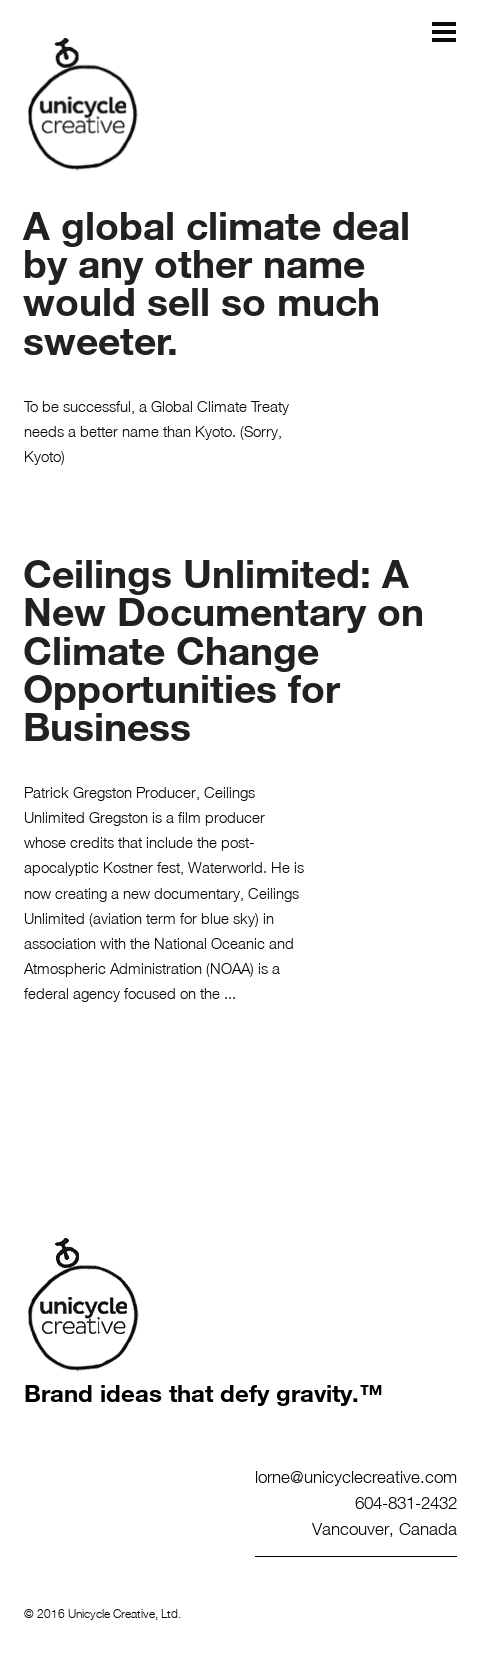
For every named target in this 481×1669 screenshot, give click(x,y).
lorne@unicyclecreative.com (356, 1476)
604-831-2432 (406, 1502)
